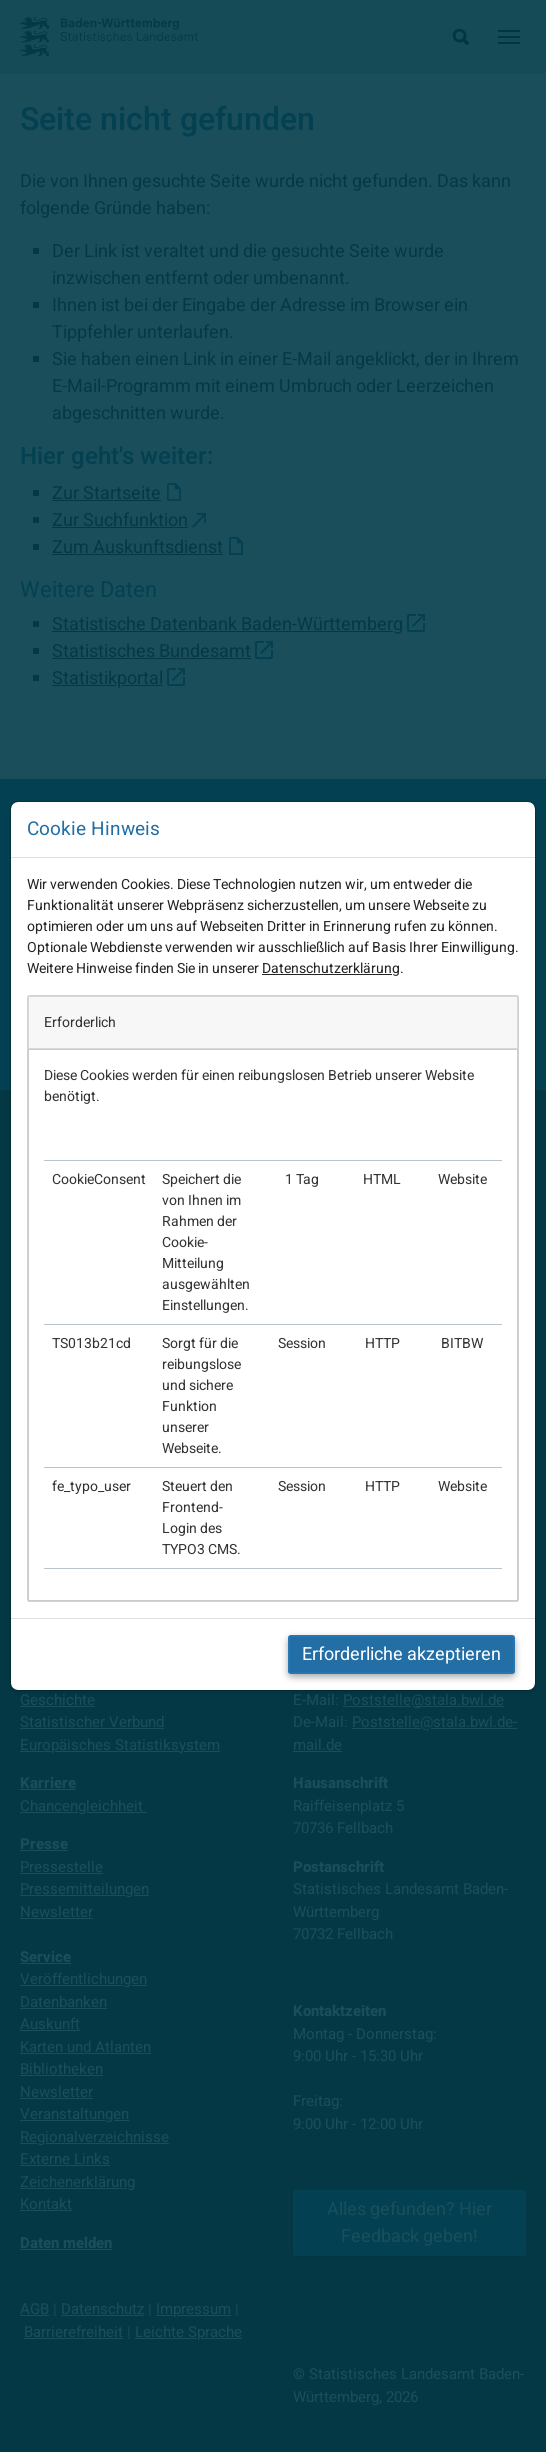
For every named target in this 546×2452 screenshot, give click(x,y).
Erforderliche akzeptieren (401, 1654)
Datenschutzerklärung (331, 968)
